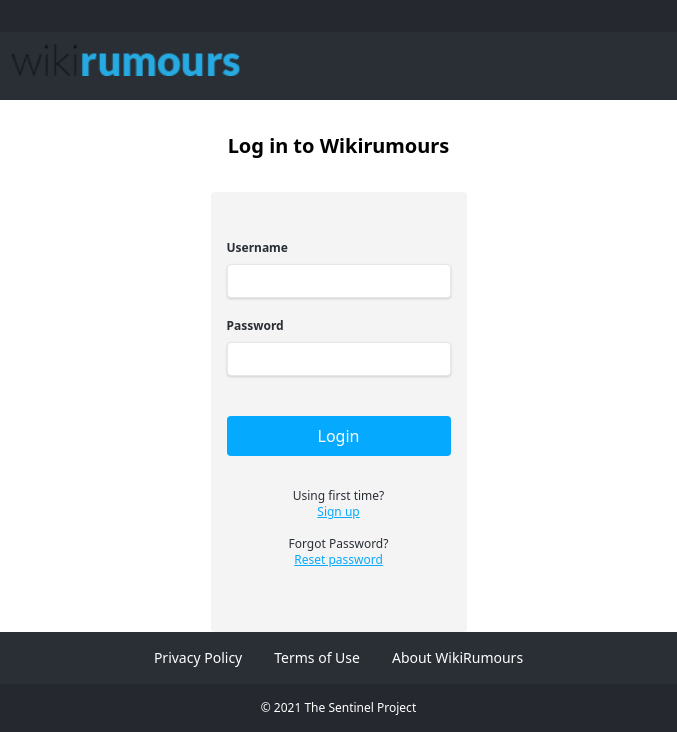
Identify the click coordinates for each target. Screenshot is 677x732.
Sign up (338, 512)
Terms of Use (317, 657)
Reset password (338, 560)
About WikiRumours (457, 657)
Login (339, 436)
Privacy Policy (198, 657)
